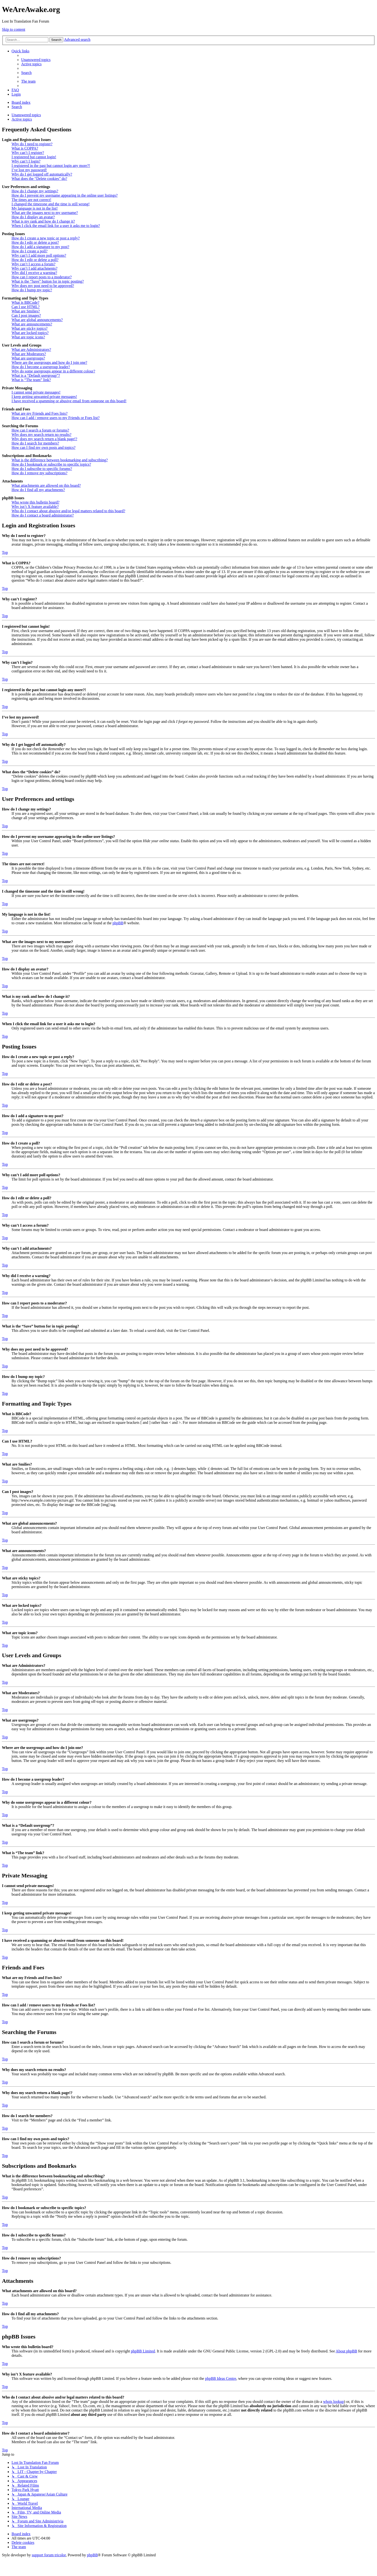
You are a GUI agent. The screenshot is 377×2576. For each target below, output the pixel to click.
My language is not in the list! (35, 208)
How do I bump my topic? (32, 290)
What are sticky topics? (30, 328)
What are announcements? (32, 324)
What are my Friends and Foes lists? (40, 413)
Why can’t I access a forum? (33, 264)
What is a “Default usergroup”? (36, 375)
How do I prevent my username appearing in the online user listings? (65, 195)
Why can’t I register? (28, 153)
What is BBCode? (25, 302)
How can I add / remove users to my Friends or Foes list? (56, 418)
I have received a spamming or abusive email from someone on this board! (69, 401)
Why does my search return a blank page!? (44, 439)
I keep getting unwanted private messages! (44, 397)
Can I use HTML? (26, 307)
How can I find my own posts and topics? (43, 447)
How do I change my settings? (35, 191)
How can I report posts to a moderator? (42, 277)
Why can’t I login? (26, 161)
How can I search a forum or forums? (40, 430)
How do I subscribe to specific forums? (42, 469)
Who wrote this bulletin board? (35, 502)
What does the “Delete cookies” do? (39, 179)
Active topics (22, 119)
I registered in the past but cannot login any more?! (51, 166)
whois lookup (333, 2401)
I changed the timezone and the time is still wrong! (51, 204)
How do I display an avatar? (33, 217)
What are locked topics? (30, 333)
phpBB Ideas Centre (220, 2378)
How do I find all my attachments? (38, 490)
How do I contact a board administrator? (43, 515)
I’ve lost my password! (29, 170)
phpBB (118, 923)
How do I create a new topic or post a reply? (46, 238)
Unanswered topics (26, 115)
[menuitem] (35, 60)
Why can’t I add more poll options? (39, 255)
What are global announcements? (37, 320)
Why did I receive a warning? (34, 273)
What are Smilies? (26, 311)
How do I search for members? (35, 443)
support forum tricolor (49, 2555)
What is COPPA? (25, 148)
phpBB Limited (143, 2351)
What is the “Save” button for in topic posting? (48, 281)
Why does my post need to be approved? (43, 286)
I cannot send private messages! (36, 392)
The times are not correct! (31, 200)
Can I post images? (26, 315)
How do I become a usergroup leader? (41, 367)
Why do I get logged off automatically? (42, 174)
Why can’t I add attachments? (34, 268)
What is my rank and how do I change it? (43, 221)
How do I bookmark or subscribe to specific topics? (51, 464)
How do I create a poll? (30, 251)
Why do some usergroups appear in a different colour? (53, 371)
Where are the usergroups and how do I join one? (49, 362)
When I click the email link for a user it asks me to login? (56, 226)
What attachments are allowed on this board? (46, 485)
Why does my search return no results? (41, 434)
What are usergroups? (28, 358)
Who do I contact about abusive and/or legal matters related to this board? (68, 511)
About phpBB (346, 2351)
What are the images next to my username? (45, 213)
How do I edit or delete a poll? (35, 260)
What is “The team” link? (31, 380)
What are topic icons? (28, 337)
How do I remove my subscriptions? (39, 473)
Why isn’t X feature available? (35, 507)
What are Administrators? (31, 349)
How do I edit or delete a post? (35, 242)
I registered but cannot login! (34, 157)
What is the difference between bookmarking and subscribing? (60, 460)
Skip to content (13, 29)
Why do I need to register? (32, 144)
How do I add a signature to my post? (40, 247)
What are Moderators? (29, 354)
